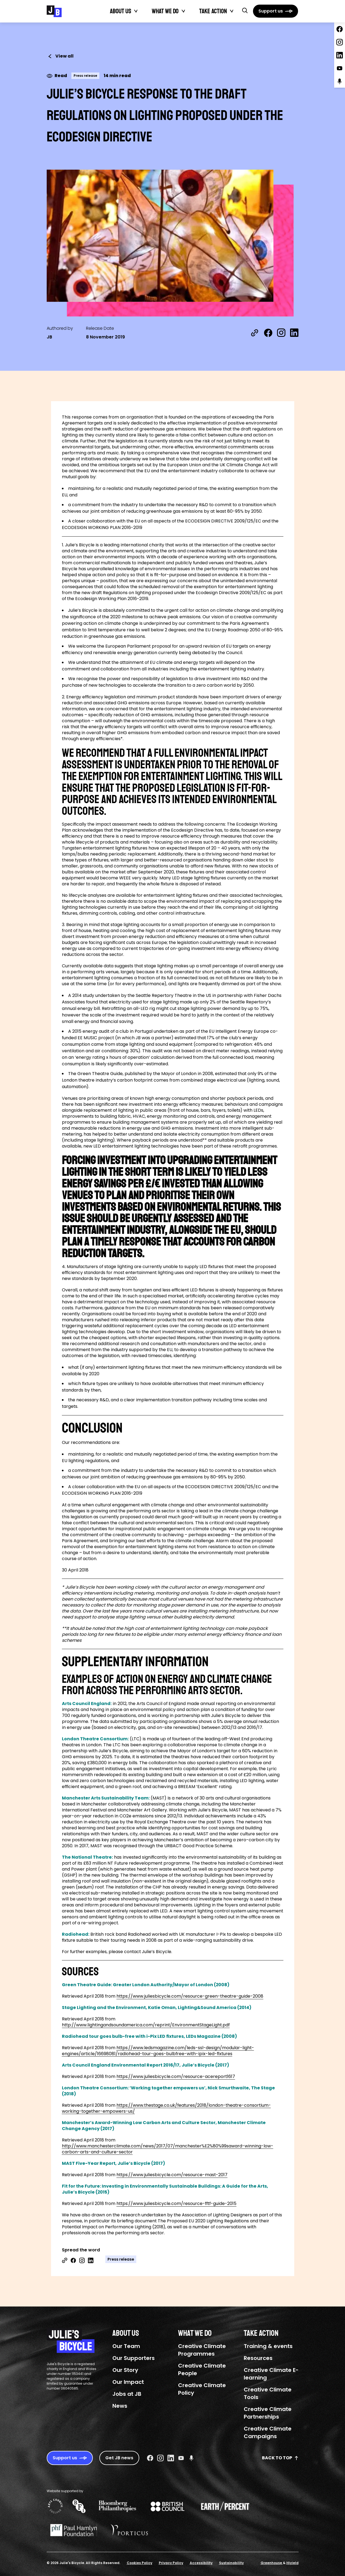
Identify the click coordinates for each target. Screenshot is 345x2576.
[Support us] (275, 11)
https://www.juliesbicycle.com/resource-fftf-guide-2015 (176, 2203)
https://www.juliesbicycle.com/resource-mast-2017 (171, 2175)
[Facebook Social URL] (150, 2458)
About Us (120, 11)
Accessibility (201, 2563)
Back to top (280, 2458)
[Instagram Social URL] (160, 2458)
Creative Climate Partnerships (268, 2412)
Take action (213, 11)
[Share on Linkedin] (90, 2260)
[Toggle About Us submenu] (136, 11)
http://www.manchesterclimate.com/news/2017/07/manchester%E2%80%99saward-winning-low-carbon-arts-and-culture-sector (167, 2149)
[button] (245, 10)
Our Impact (128, 2382)
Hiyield (292, 2563)
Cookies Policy (139, 2563)
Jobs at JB (126, 2394)
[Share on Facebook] (268, 332)
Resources (258, 2358)
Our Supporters (133, 2358)
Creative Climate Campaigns (268, 2432)
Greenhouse (272, 2563)
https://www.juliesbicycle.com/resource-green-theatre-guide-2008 (189, 1996)
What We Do (165, 11)
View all (60, 56)
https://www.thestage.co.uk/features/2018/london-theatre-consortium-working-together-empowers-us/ (166, 2108)
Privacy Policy (171, 2563)
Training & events (268, 2346)
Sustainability (231, 2563)
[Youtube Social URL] (181, 2458)
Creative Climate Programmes (202, 2350)
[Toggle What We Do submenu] (183, 11)
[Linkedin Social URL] (170, 2458)
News (119, 2406)
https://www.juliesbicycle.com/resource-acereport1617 (175, 2076)
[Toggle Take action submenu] (232, 11)
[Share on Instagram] (281, 332)
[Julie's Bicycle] (54, 11)
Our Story (125, 2370)
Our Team (126, 2346)
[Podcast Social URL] (191, 2458)
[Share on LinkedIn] (294, 332)
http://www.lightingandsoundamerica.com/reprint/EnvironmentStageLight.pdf (146, 2025)
